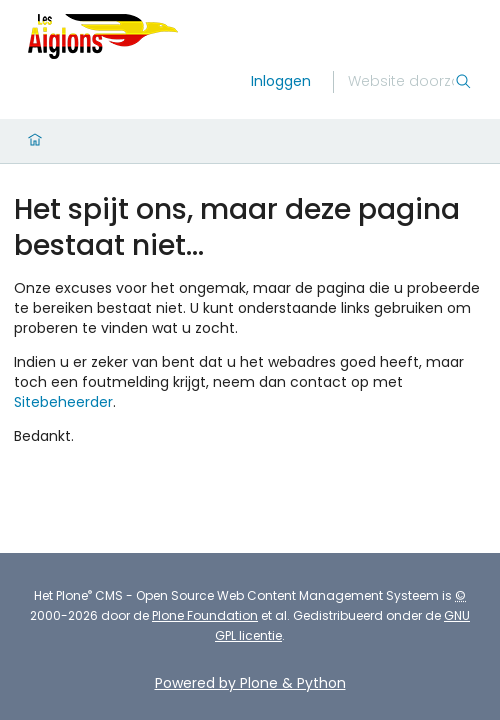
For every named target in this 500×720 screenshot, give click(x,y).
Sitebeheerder (63, 402)
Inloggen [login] (281, 81)
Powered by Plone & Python (250, 683)
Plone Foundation (205, 615)
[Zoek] (401, 82)
